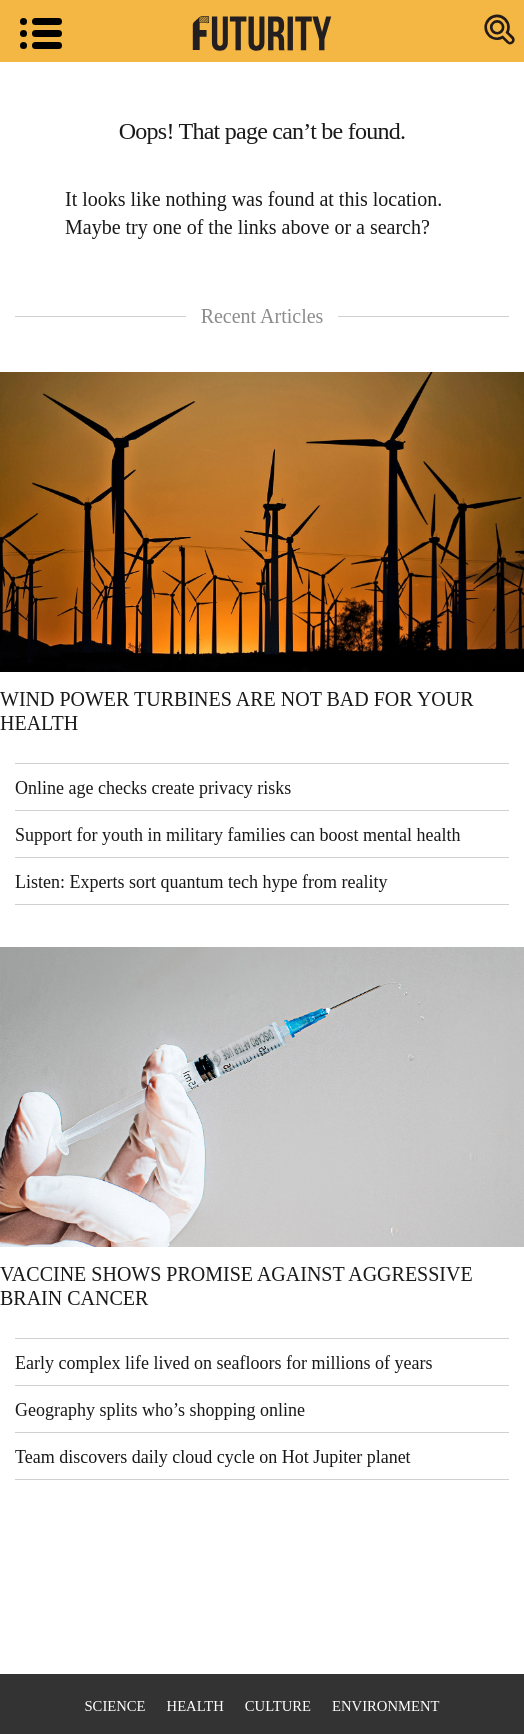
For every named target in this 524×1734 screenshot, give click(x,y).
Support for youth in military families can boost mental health (237, 835)
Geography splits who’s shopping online (160, 1410)
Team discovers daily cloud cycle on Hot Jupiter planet (213, 1457)
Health (195, 1706)
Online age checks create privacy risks (153, 788)
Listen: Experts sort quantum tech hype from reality (201, 882)
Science (114, 1706)
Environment (385, 1706)
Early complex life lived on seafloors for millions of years (223, 1363)
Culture (278, 1706)
